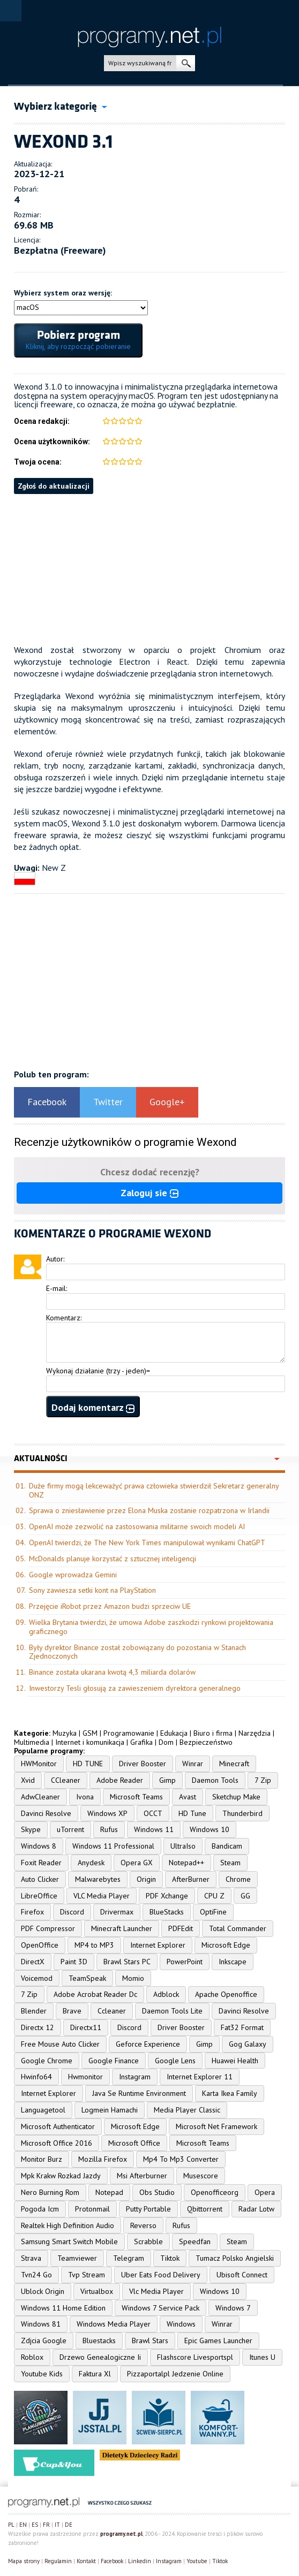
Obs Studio (157, 2192)
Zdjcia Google (43, 2340)
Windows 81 (41, 2324)
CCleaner (65, 1780)
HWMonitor (39, 1763)
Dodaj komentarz (92, 1407)
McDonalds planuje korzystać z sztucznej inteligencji (112, 1558)
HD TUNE (88, 1763)
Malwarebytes (98, 1879)
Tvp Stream (86, 2274)
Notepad (109, 2192)
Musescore (200, 2175)
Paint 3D (74, 1961)
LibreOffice (39, 1896)
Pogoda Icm (40, 2209)
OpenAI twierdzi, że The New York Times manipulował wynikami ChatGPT (147, 1542)
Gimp (167, 1780)
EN (23, 2524)
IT (57, 2524)
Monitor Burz (41, 2159)
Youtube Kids (42, 2374)
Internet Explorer (157, 1945)
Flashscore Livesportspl (195, 2357)
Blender (34, 2011)
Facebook (46, 1102)
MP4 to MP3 (94, 1945)
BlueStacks (167, 1912)
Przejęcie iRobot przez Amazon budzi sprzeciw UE (110, 1606)
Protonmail (92, 2209)
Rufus (109, 1829)
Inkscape (232, 1961)
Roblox (32, 2357)
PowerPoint (185, 1961)
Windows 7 (233, 2308)
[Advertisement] (149, 569)
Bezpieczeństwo (206, 1742)
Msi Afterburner (142, 2175)
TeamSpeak (87, 1978)
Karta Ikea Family (229, 2093)
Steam (230, 1862)
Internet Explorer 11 (200, 2076)
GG (245, 1896)
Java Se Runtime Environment (139, 2093)
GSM (90, 1733)
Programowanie (128, 1733)
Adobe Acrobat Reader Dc (95, 1994)
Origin (146, 1879)
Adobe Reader (119, 1780)
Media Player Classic (187, 2110)
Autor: (55, 1259)
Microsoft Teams (136, 1797)
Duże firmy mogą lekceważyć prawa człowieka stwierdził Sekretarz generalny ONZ (154, 1490)
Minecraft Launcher (121, 1928)
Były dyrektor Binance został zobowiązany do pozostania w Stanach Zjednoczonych (137, 1652)
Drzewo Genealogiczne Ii (100, 2357)
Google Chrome (46, 2060)
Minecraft (234, 1763)
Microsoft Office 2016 (56, 2143)
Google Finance (113, 2060)
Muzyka (65, 1733)
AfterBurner (191, 1879)
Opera (265, 2192)
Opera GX (137, 1862)
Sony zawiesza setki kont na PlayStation (92, 1590)
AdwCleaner (40, 1797)
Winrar (192, 1763)
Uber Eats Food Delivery (160, 2274)
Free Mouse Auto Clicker (60, 2044)
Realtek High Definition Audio (67, 2225)
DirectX (32, 1961)
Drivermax (116, 1912)
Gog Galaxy (247, 2044)
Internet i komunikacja (89, 1742)
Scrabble (148, 2241)
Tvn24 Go (36, 2274)
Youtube (196, 2561)
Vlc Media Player (156, 2291)
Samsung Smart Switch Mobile (69, 2241)
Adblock (166, 1994)
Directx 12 (37, 2027)
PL (11, 2524)
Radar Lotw (256, 2209)
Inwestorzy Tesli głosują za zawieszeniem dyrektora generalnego (135, 1688)
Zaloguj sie (149, 1193)
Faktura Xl (95, 2374)
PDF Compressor (48, 1928)
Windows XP (107, 1813)
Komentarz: (63, 1318)
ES (35, 2524)
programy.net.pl (121, 2533)
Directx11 (85, 2027)
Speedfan (195, 2241)
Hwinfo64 (36, 2076)
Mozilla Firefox (102, 2159)
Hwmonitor (85, 2076)
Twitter (108, 1102)
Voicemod (37, 1978)
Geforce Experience (148, 2044)
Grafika (141, 1742)
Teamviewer (77, 2258)
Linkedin (139, 2561)
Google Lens (175, 2060)
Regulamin (58, 2561)
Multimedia (31, 1742)
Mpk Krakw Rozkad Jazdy (61, 2175)
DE (68, 2524)
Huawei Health (235, 2060)
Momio (133, 1978)
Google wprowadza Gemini (73, 1574)
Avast (187, 1797)
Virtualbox (96, 2291)
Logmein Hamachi (109, 2110)
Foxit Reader (41, 1862)
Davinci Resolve (46, 1813)
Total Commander (237, 1928)
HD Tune (192, 1813)
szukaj (185, 63)
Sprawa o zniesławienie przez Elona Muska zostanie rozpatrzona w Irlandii (149, 1510)
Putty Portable (148, 2209)
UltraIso (183, 1846)
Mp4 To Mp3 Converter (181, 2159)
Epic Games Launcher (218, 2340)
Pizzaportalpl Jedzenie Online (175, 2374)
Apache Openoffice (226, 1994)
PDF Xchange (167, 1896)
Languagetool (43, 2110)
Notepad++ (186, 1862)
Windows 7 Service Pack (160, 2308)
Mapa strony (24, 2561)
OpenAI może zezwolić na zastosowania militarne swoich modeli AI (137, 1526)
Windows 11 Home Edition (63, 2308)
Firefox (32, 1912)
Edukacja (174, 1733)
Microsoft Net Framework (216, 2126)
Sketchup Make (236, 1797)
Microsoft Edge (225, 1945)
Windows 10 (209, 1829)
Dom (166, 1742)
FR (46, 2524)
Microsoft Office (134, 2143)
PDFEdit (180, 1928)
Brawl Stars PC (127, 1961)
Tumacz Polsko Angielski (235, 2258)
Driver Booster (142, 1763)
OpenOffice (39, 1945)
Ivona (85, 1797)
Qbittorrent (204, 2209)
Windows (181, 2324)
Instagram (135, 2076)
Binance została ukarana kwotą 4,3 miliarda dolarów (112, 1672)
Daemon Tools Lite (172, 2011)
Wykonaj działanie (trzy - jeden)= (98, 1371)
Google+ (167, 1102)
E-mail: (56, 1288)
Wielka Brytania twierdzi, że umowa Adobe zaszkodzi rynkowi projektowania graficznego (151, 1626)
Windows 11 (154, 1829)
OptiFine (213, 1912)
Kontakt (86, 2561)
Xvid (28, 1780)
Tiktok (170, 2258)
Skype (31, 1829)
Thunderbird (242, 1813)
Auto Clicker (40, 1879)
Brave (72, 2011)
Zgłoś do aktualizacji (53, 486)
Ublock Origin (42, 2291)
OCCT (153, 1813)
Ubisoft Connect (241, 2274)
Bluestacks (99, 2340)
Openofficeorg (214, 2192)
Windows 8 (38, 1846)
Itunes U (262, 2357)
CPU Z (214, 1896)
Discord (72, 1912)
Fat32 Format (242, 2027)
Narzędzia (254, 1733)
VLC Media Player (101, 1896)
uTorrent (70, 1829)
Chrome (238, 1879)
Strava (31, 2258)
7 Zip (263, 1780)
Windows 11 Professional (113, 1846)
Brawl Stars (150, 2340)
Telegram (128, 2258)
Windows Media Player (114, 2324)
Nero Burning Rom (50, 2192)
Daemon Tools (215, 1780)
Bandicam (227, 1846)
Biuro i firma (213, 1733)
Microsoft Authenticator (58, 2126)
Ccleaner (112, 2011)
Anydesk (91, 1862)
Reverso (143, 2225)
